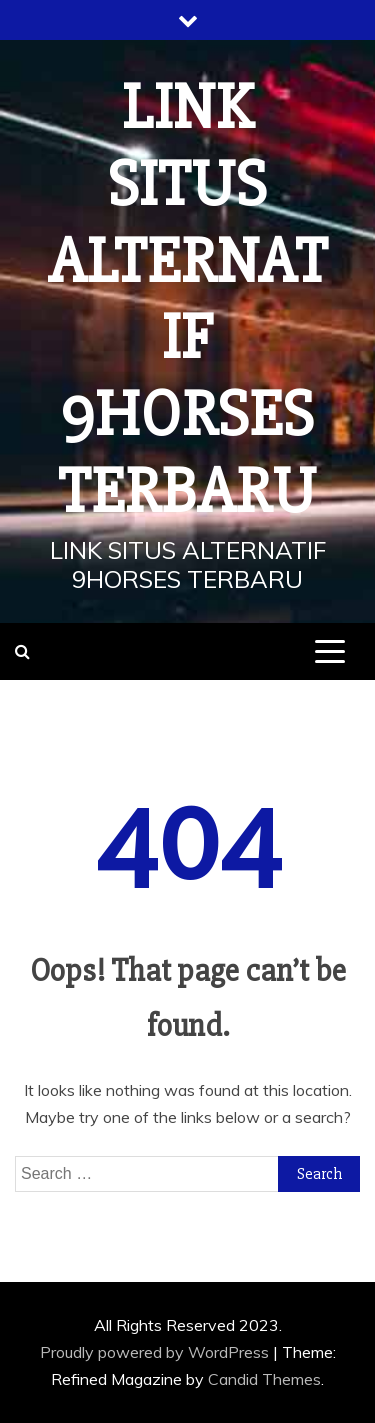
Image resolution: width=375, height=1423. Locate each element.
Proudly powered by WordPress (156, 1352)
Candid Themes (264, 1379)
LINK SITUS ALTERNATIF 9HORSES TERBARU (188, 300)
